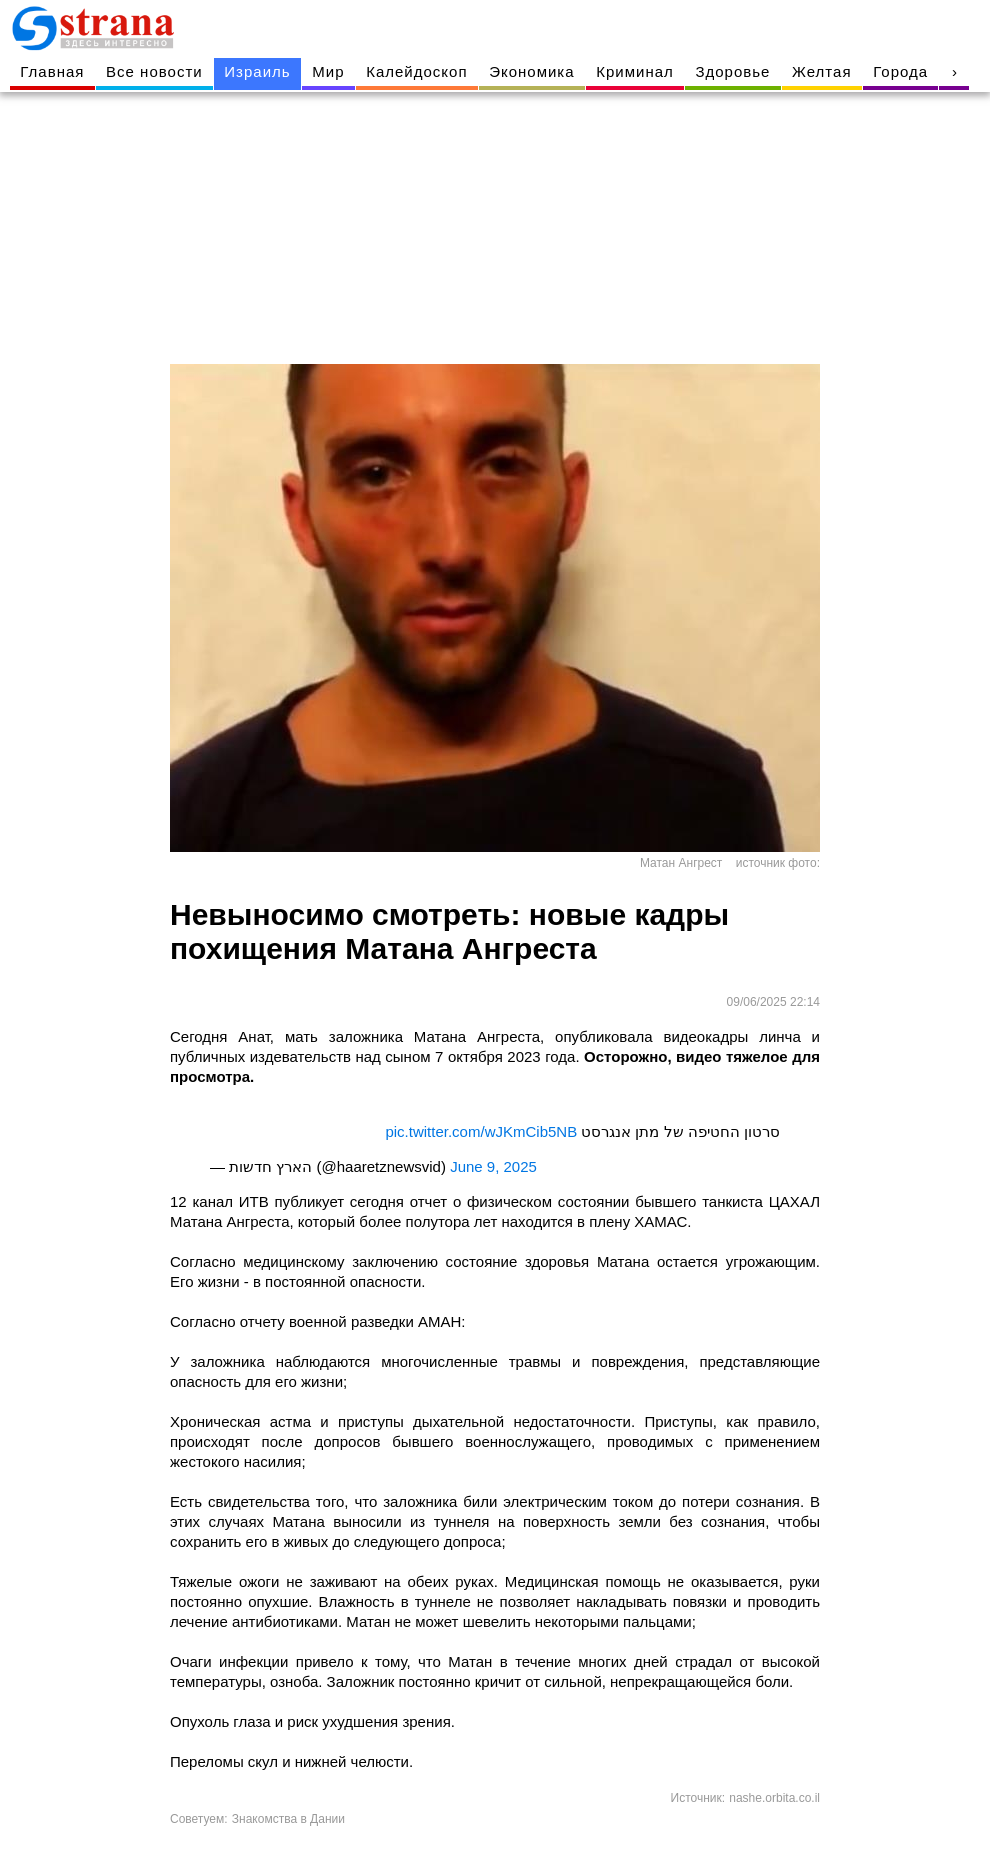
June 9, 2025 (493, 1166)
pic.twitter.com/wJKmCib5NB (481, 1131)
